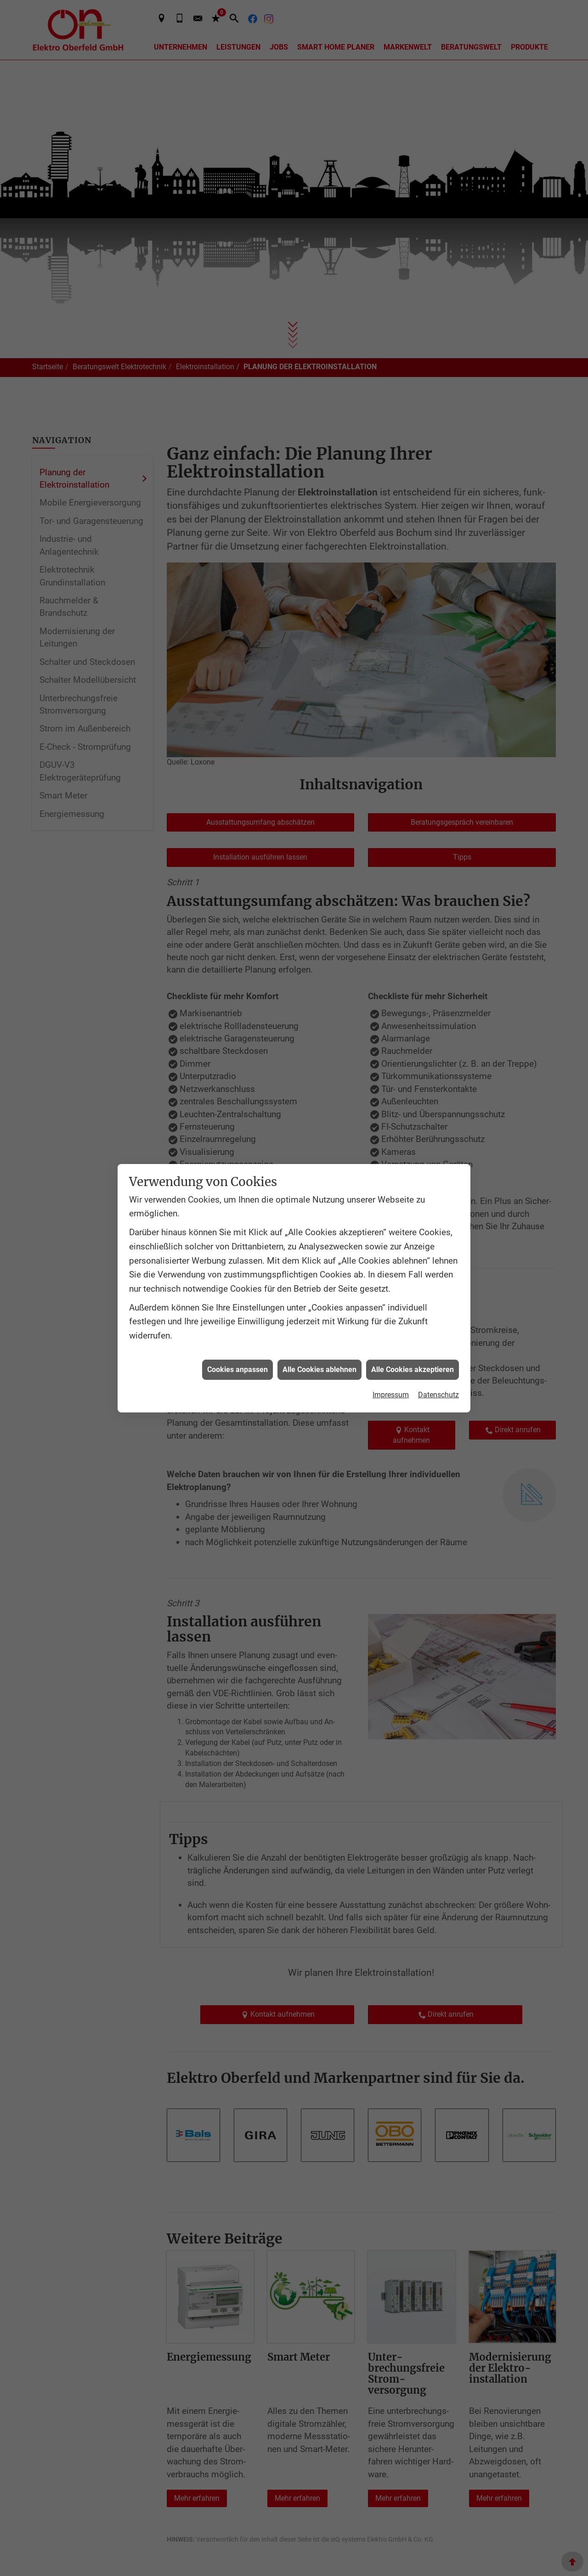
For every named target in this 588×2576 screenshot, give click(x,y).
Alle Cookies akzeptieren (412, 1369)
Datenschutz (438, 1394)
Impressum (391, 1394)
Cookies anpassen (237, 1369)
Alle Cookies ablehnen (319, 1369)
